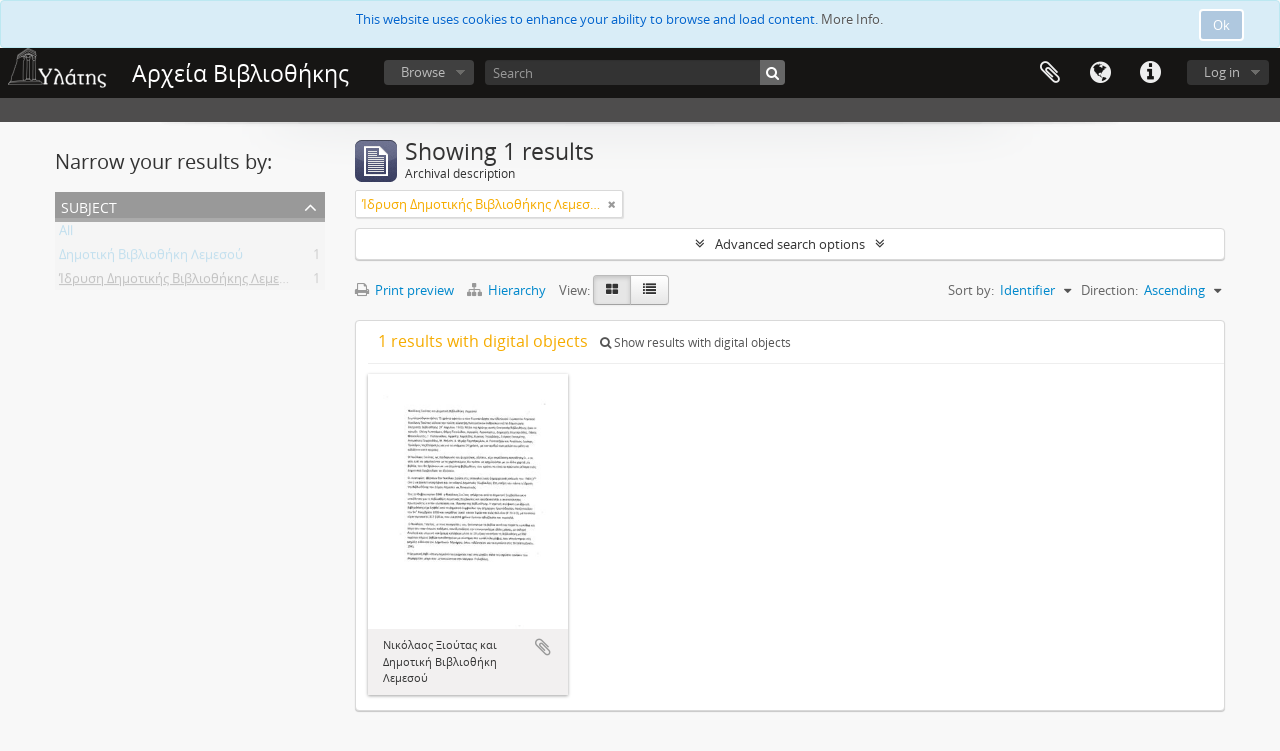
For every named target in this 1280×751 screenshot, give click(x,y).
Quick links (1150, 73)
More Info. (852, 19)
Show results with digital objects (695, 342)
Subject (89, 205)
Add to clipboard (543, 647)
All (66, 234)
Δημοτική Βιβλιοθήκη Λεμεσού (151, 258)
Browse (423, 72)
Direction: (1109, 290)
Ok (1221, 25)
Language (1100, 73)
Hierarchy (508, 290)
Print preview (404, 290)
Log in (1222, 72)
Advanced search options (790, 244)
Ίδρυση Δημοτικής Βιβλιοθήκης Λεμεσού (181, 282)
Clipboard (1050, 73)
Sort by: (971, 290)
